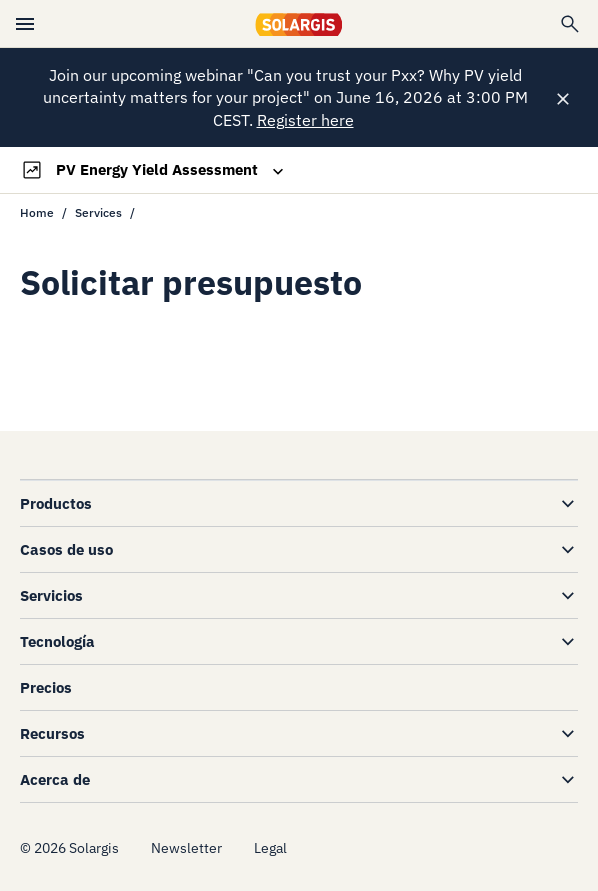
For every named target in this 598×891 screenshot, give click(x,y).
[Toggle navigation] (154, 170)
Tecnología (57, 641)
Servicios (51, 595)
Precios (46, 687)
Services (98, 212)
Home (37, 212)
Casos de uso (66, 549)
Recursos (52, 733)
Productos (56, 503)
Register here (305, 120)
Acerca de (55, 779)
